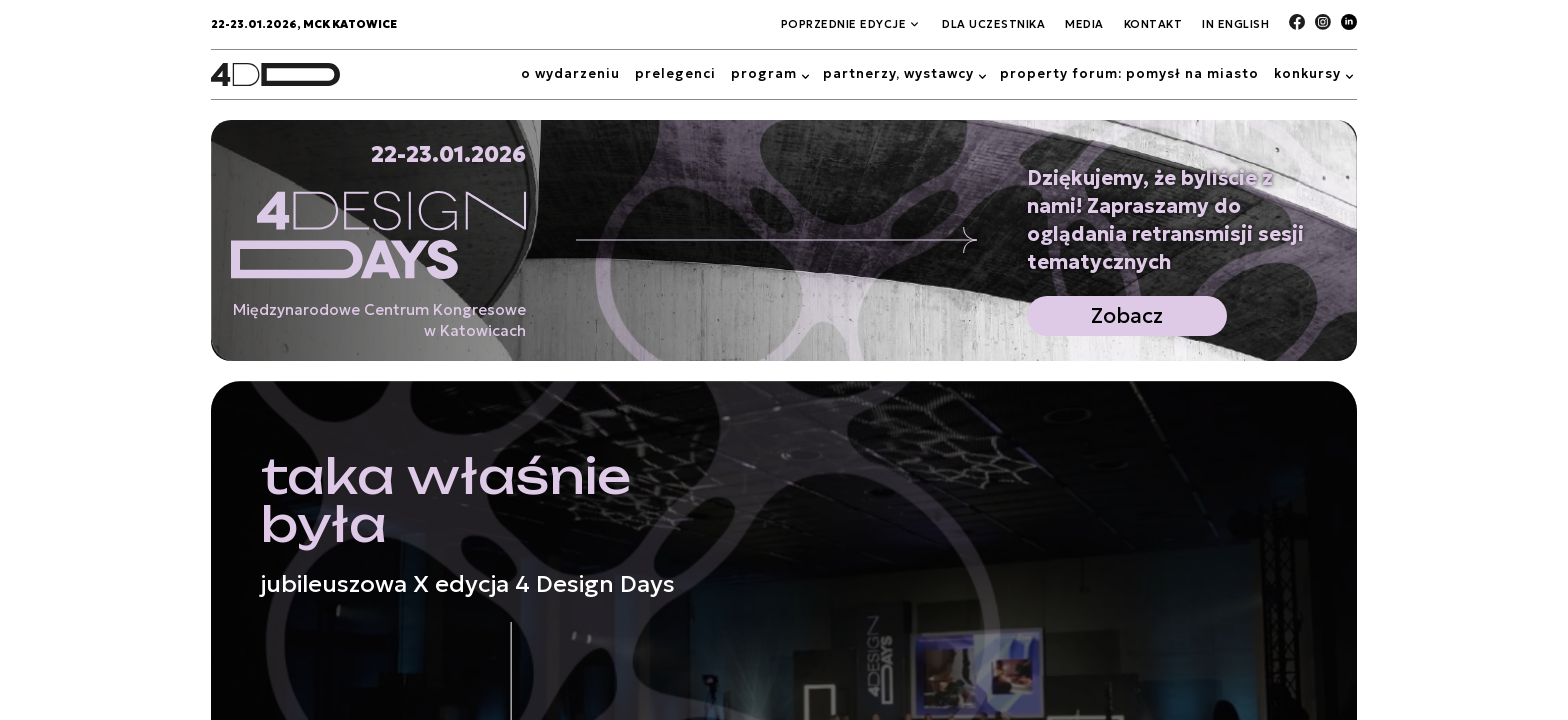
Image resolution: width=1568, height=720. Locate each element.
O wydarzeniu (570, 73)
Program (764, 73)
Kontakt (1153, 24)
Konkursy (1307, 73)
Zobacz (1127, 316)
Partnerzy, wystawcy (898, 73)
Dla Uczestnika (993, 24)
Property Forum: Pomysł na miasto (1129, 73)
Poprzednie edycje (844, 24)
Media (1084, 24)
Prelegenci (675, 73)
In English (1235, 24)
